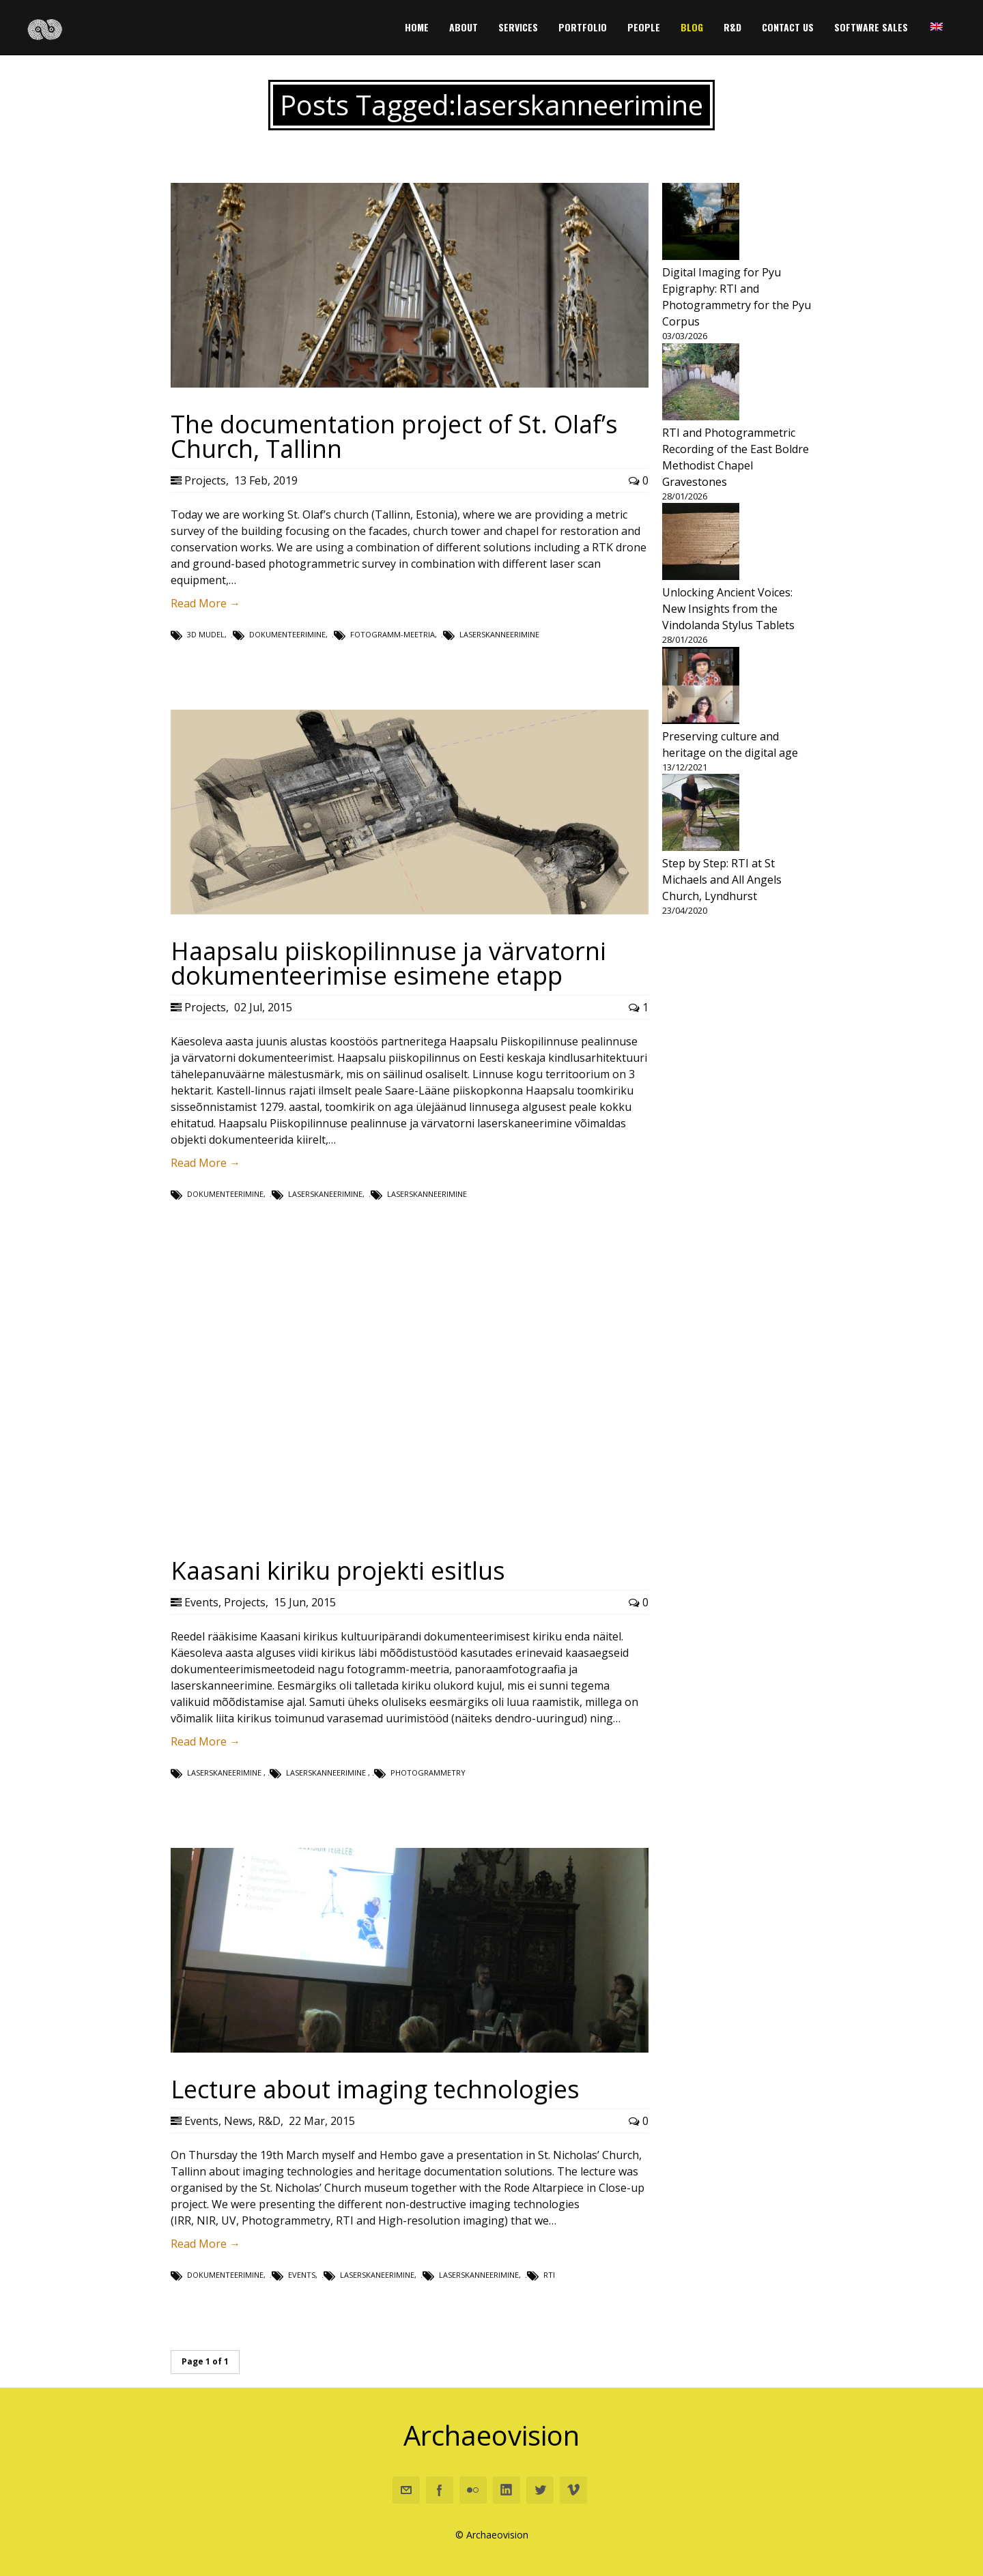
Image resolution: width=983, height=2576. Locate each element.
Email (406, 2490)
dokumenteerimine (287, 634)
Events (201, 1602)
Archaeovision (491, 2435)
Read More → (205, 603)
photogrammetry (428, 1772)
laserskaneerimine (325, 1194)
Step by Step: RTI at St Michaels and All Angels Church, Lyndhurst (722, 879)
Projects (205, 480)
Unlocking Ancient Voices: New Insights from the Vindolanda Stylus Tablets (728, 609)
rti (549, 2275)
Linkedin (506, 2490)
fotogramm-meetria (392, 634)
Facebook (439, 2490)
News (238, 2120)
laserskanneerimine (499, 634)
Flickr (473, 2490)
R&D (269, 2120)
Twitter (540, 2490)
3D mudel (206, 634)
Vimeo (573, 2490)
